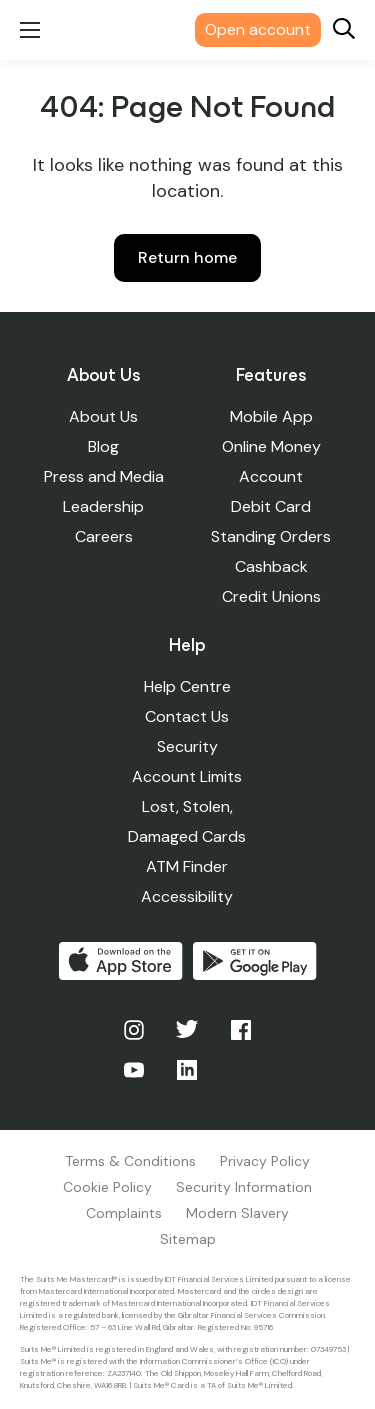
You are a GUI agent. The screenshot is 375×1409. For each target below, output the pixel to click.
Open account (258, 29)
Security (187, 746)
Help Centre (187, 686)
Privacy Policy (265, 1161)
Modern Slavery (237, 1213)
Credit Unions (271, 596)
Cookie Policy (107, 1187)
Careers (104, 536)
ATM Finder (187, 866)
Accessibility (187, 896)
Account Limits (187, 776)
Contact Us (187, 716)
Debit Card (271, 506)
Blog (103, 446)
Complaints (124, 1213)
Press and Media (104, 476)
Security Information (244, 1187)
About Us (103, 416)
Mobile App (271, 416)
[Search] (344, 30)
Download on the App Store (121, 961)
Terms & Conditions (130, 1161)
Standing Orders (271, 536)
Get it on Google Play (255, 961)
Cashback (271, 566)
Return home (187, 257)
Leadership (103, 506)
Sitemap (188, 1239)
